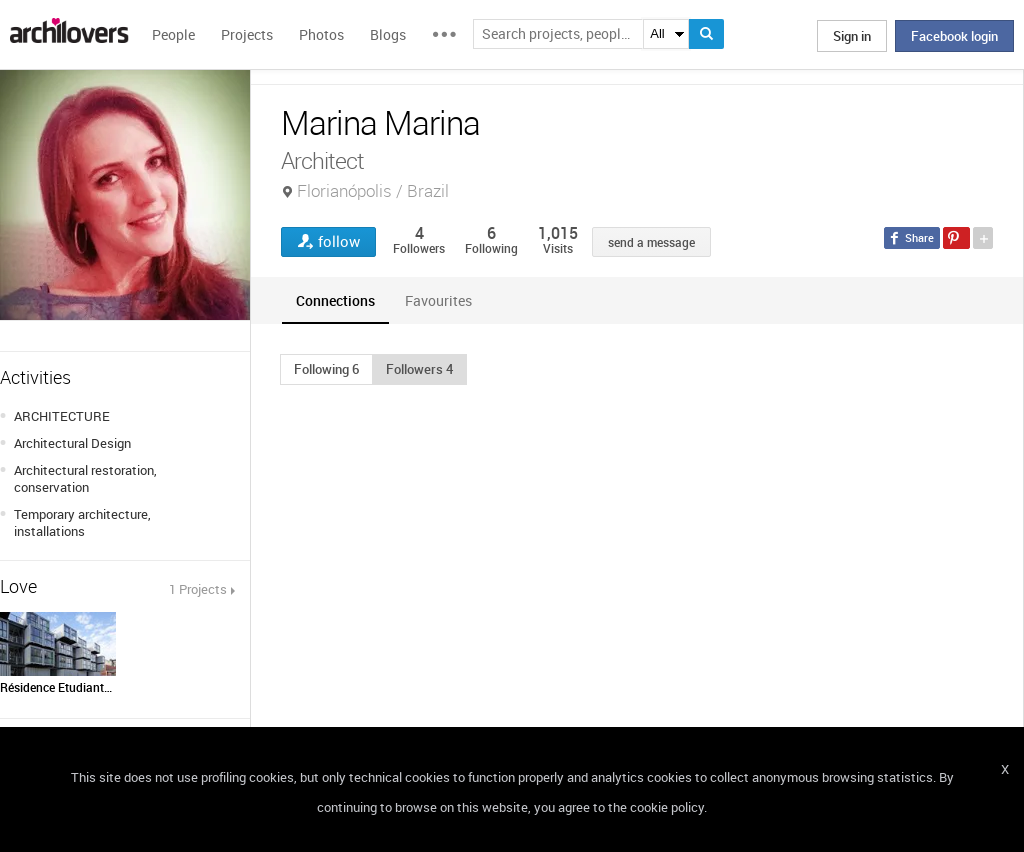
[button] (326, 369)
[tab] (335, 300)
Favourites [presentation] (438, 300)
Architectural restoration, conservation (85, 478)
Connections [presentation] (335, 300)
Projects (247, 34)
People (173, 34)
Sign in (852, 36)
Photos (321, 34)
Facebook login (954, 36)
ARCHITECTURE (62, 416)
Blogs (388, 34)
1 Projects (198, 589)
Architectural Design (72, 443)
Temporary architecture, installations (82, 522)
